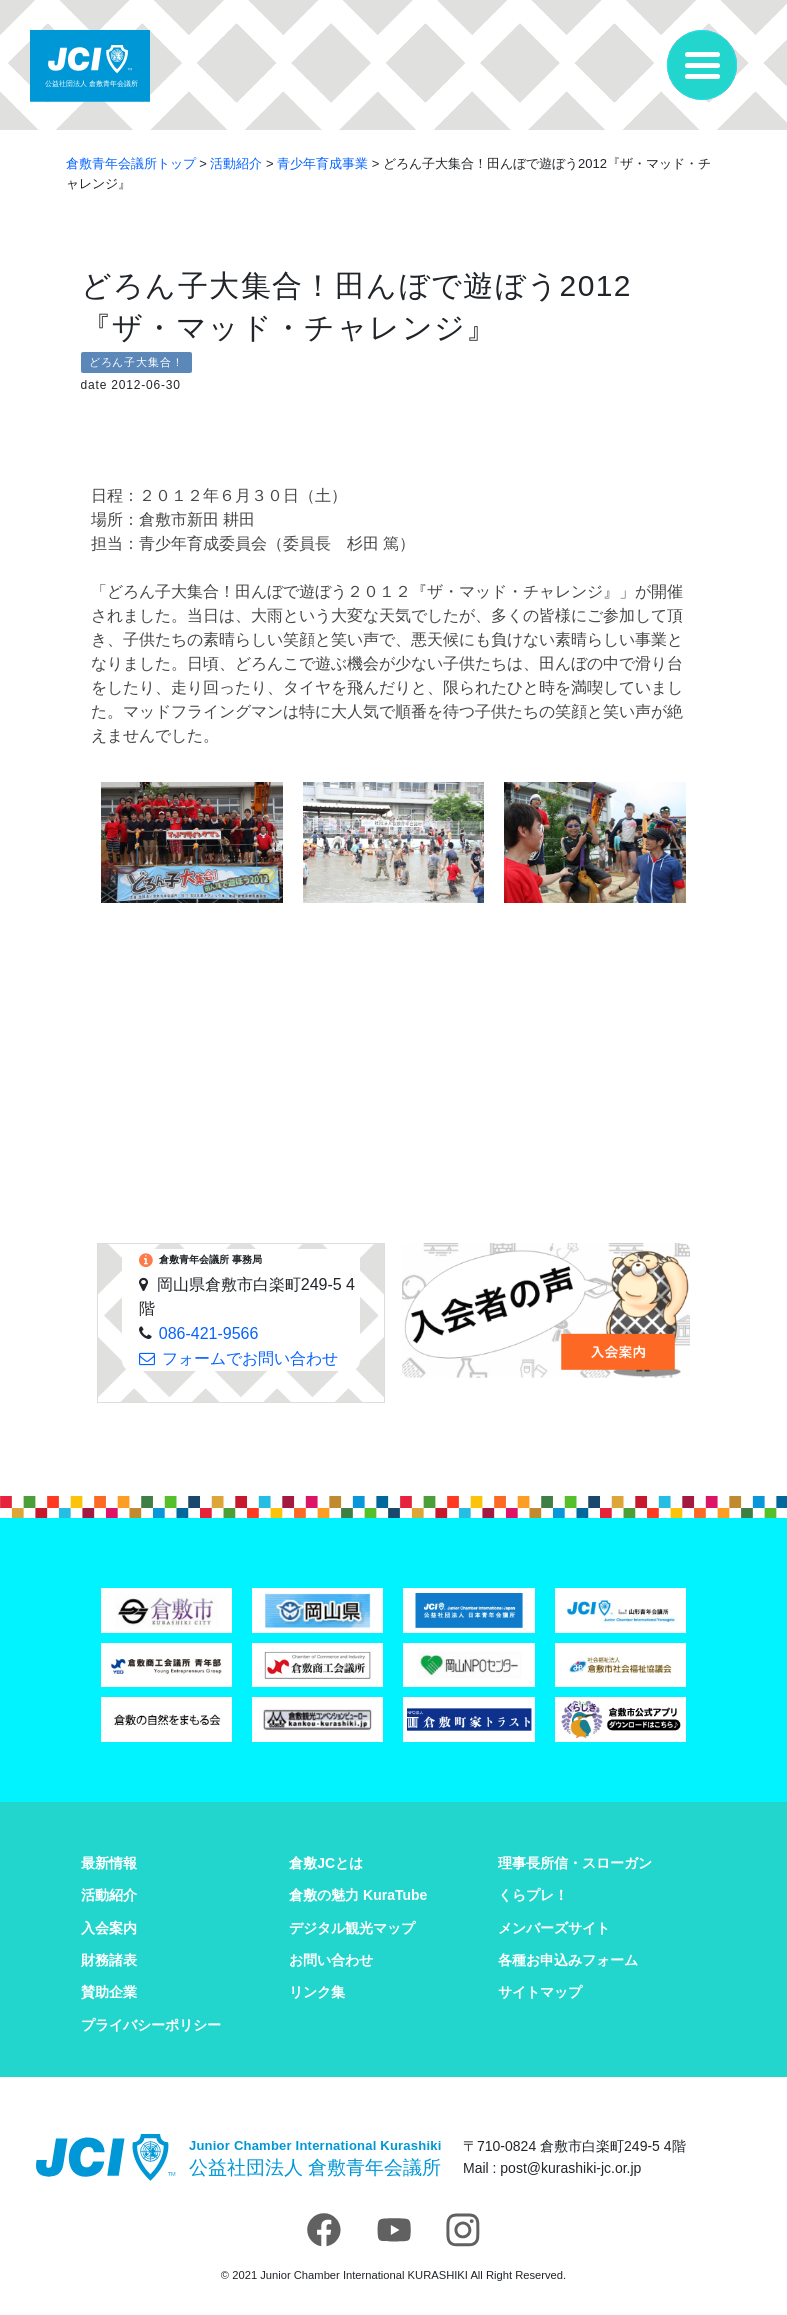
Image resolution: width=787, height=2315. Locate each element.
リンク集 (317, 1992)
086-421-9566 (209, 1333)
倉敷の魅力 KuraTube (358, 1895)
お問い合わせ (331, 1960)
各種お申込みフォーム (568, 1960)
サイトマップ (540, 1992)
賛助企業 (109, 1992)
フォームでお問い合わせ (250, 1358)
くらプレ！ (533, 1895)
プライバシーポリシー (151, 2025)
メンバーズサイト (554, 1928)
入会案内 (109, 1928)
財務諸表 (109, 1960)
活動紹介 (109, 1895)
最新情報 (109, 1863)
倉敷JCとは (326, 1863)
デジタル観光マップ (352, 1928)
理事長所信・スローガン (575, 1863)
